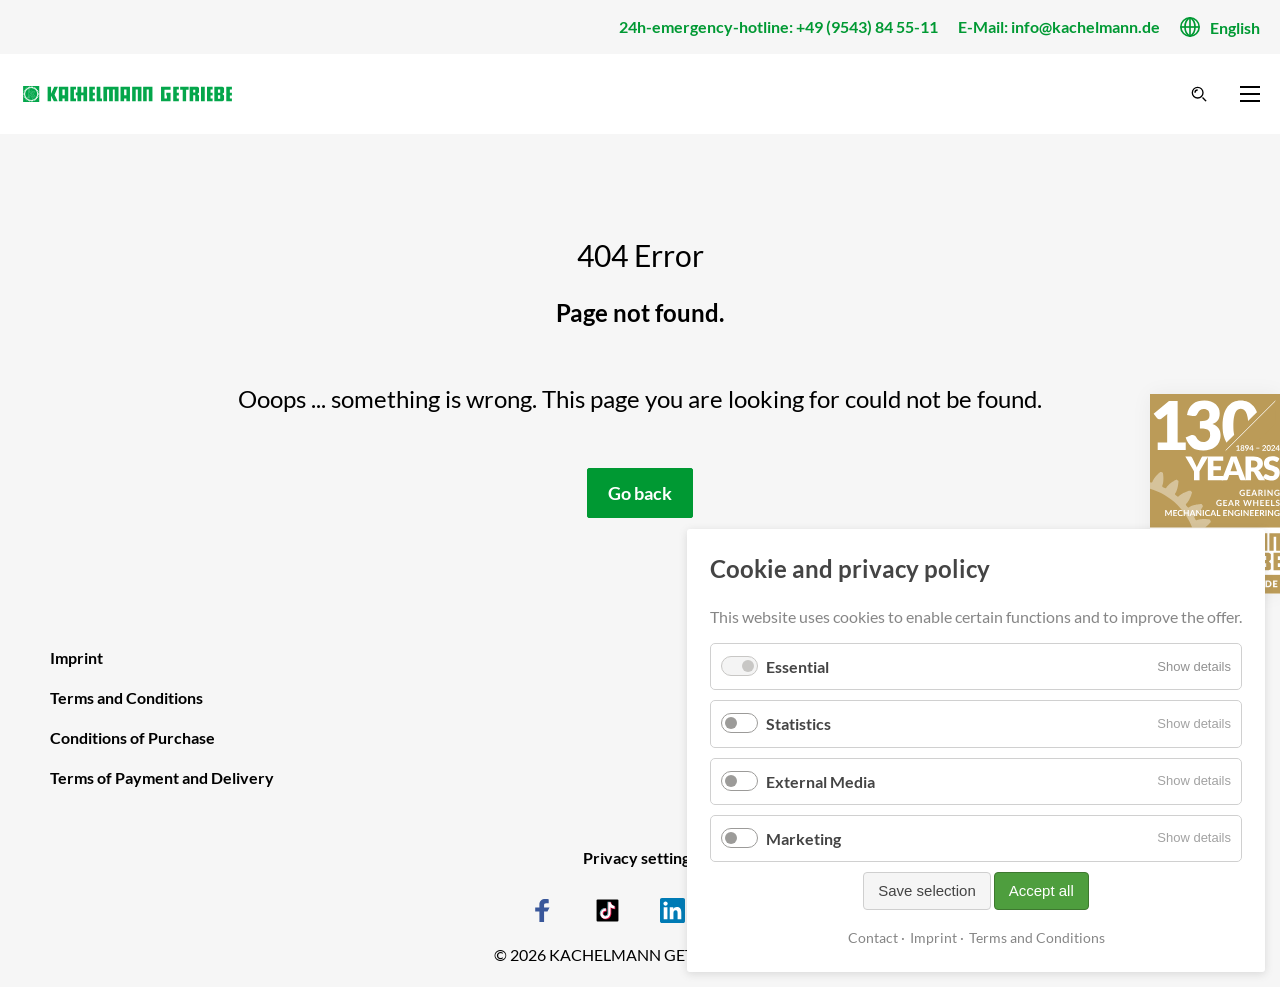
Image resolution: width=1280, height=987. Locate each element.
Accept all (1041, 890)
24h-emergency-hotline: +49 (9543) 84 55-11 (778, 26)
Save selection (927, 890)
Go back (640, 493)
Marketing (803, 838)
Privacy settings (640, 857)
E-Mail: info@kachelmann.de (1059, 26)
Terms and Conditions (1037, 937)
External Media (820, 781)
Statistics (798, 723)
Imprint (933, 937)
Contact (873, 937)
